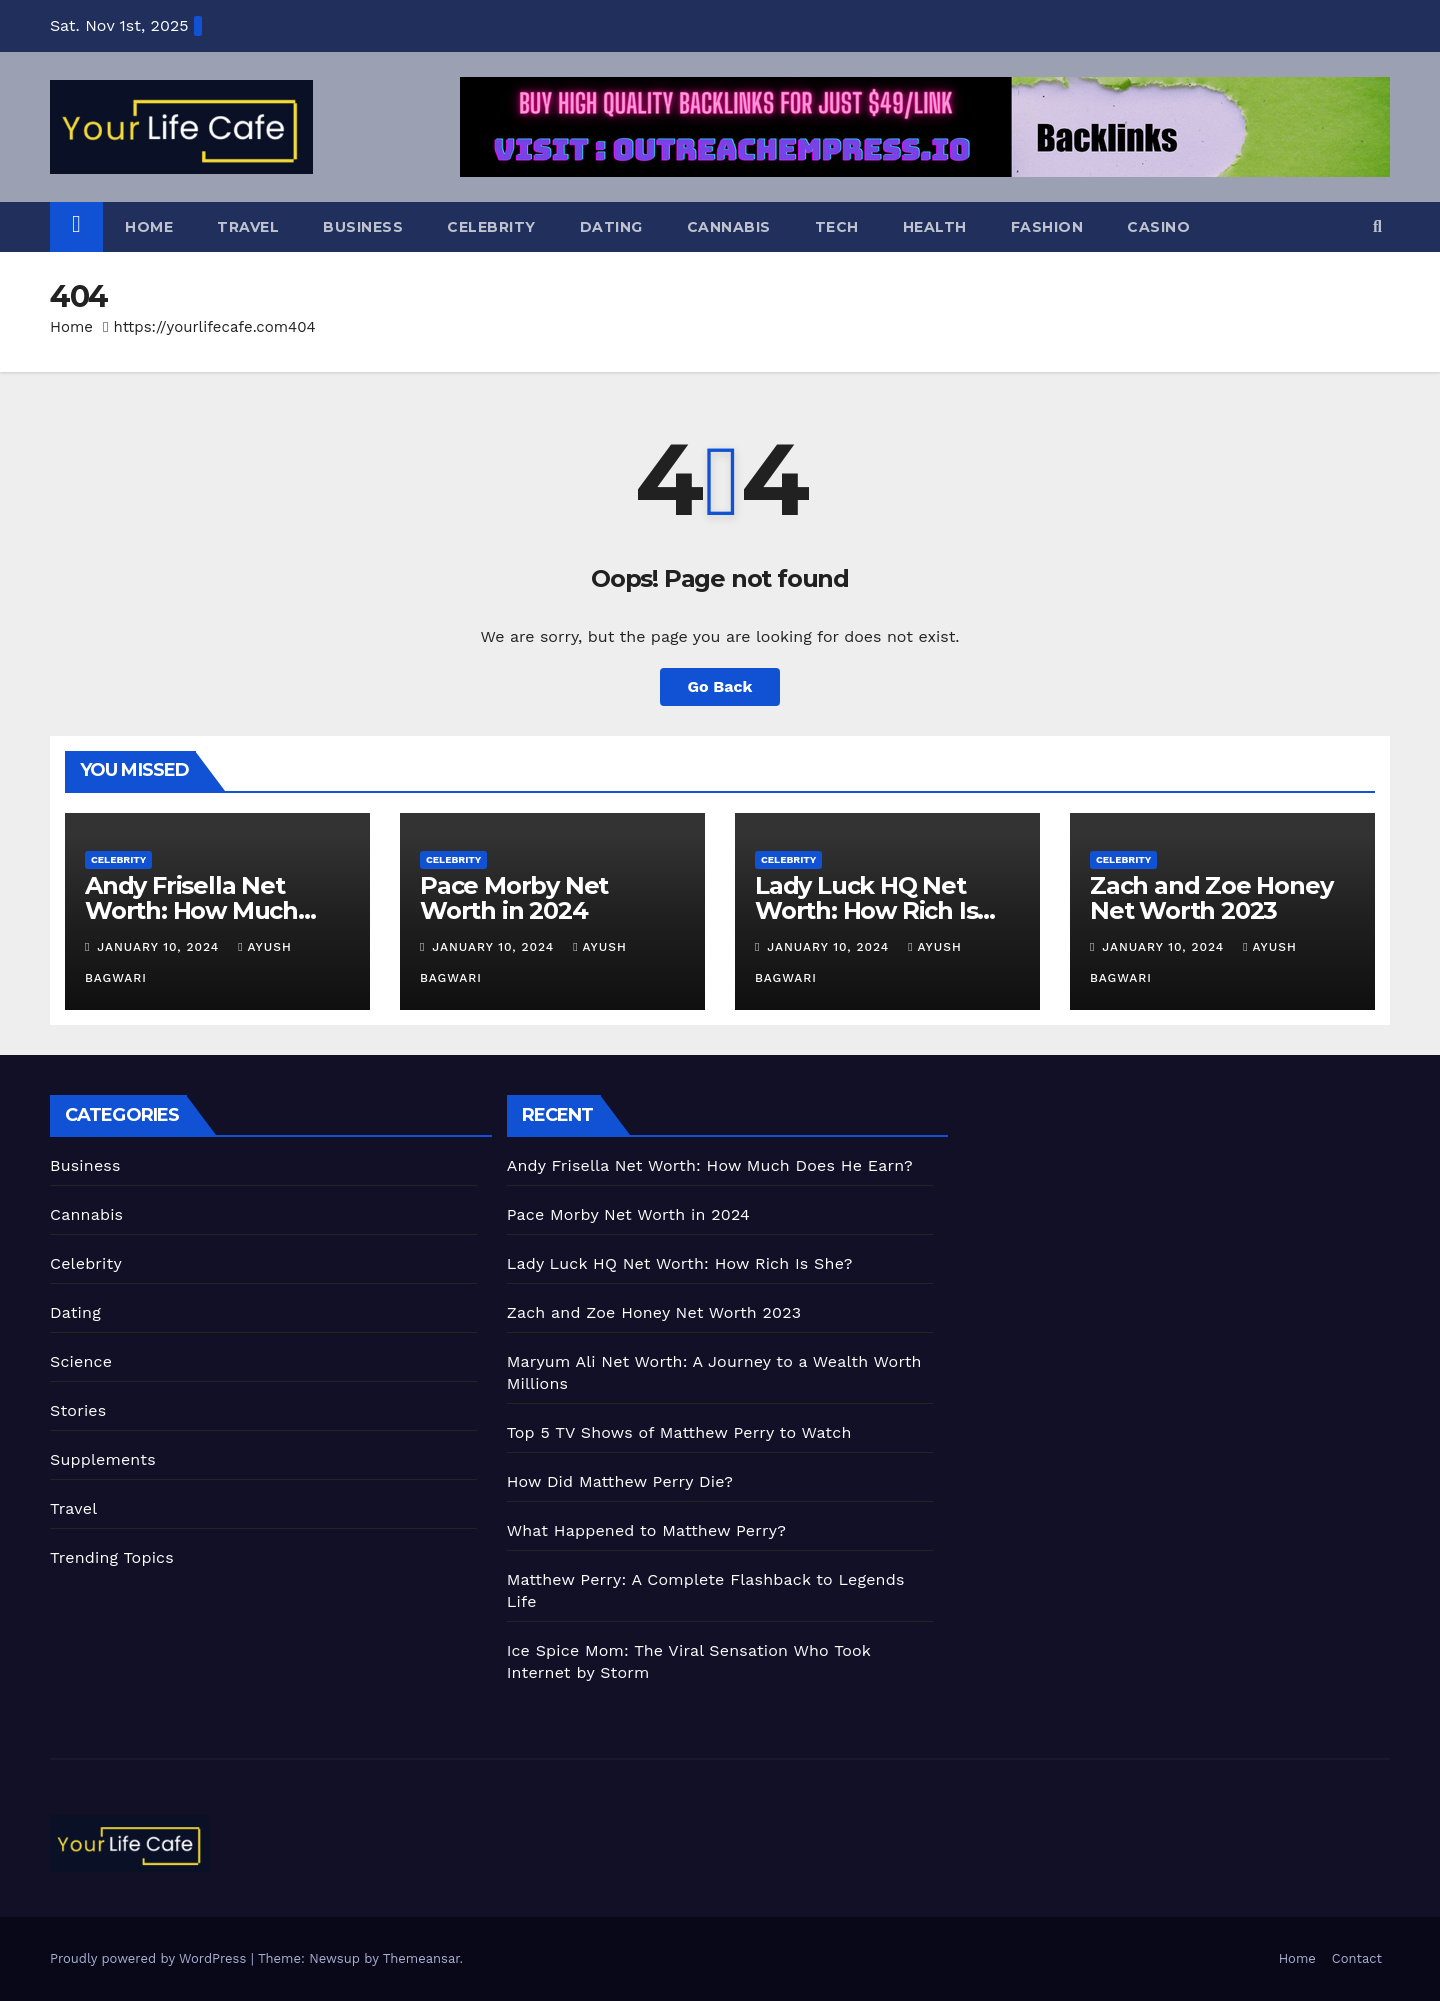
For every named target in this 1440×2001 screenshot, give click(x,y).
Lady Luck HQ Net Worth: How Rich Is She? (866, 910)
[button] (1377, 226)
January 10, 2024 (160, 947)
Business (363, 227)
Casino (1158, 227)
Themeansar (421, 1958)
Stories (78, 1410)
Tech (837, 227)
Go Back (720, 686)
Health (935, 227)
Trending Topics (112, 1557)
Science (81, 1361)
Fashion (1047, 227)
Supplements (103, 1459)
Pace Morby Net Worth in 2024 (514, 898)
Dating (611, 227)
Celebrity (491, 227)
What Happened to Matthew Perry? (646, 1530)
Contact (1357, 1958)
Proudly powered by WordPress (150, 1958)
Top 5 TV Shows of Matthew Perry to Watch (679, 1432)
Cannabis (729, 227)
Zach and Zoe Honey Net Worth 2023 (1211, 898)
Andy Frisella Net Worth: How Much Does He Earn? (191, 910)
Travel (248, 227)
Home (149, 227)
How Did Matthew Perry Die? (620, 1481)
